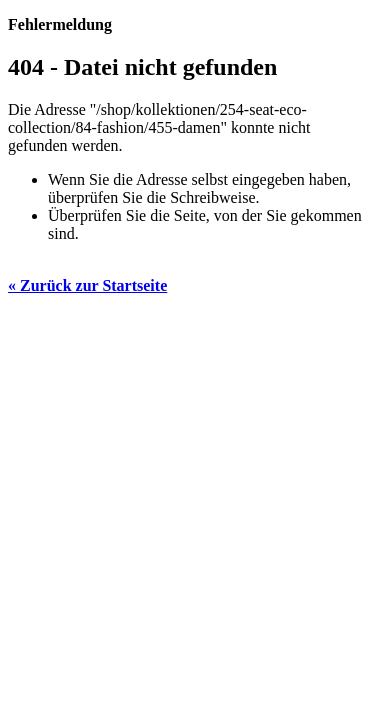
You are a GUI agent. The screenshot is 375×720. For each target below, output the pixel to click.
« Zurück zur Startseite (87, 285)
